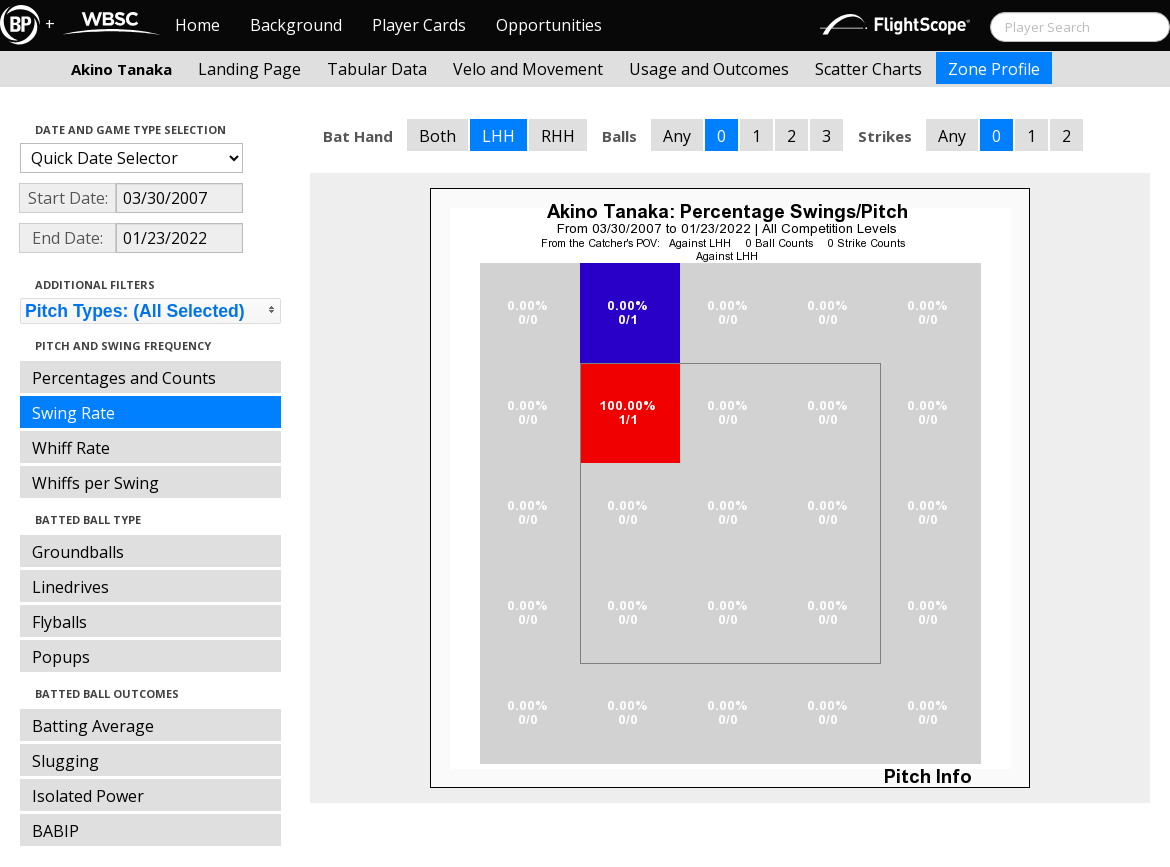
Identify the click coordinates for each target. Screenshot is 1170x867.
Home (197, 25)
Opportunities (549, 25)
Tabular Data (377, 69)
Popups (61, 657)
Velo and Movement (528, 69)
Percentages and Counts (124, 378)
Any (677, 136)
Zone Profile (994, 69)
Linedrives (70, 587)
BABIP (55, 831)
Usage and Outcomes (709, 69)
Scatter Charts (868, 69)
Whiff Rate (71, 448)
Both (437, 136)
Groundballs (78, 552)
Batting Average (93, 726)
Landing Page (249, 69)
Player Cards (419, 25)
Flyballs (59, 622)
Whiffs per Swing (95, 483)
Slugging (65, 761)
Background (296, 25)
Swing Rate (73, 413)
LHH (498, 136)
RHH (558, 136)
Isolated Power (88, 796)
